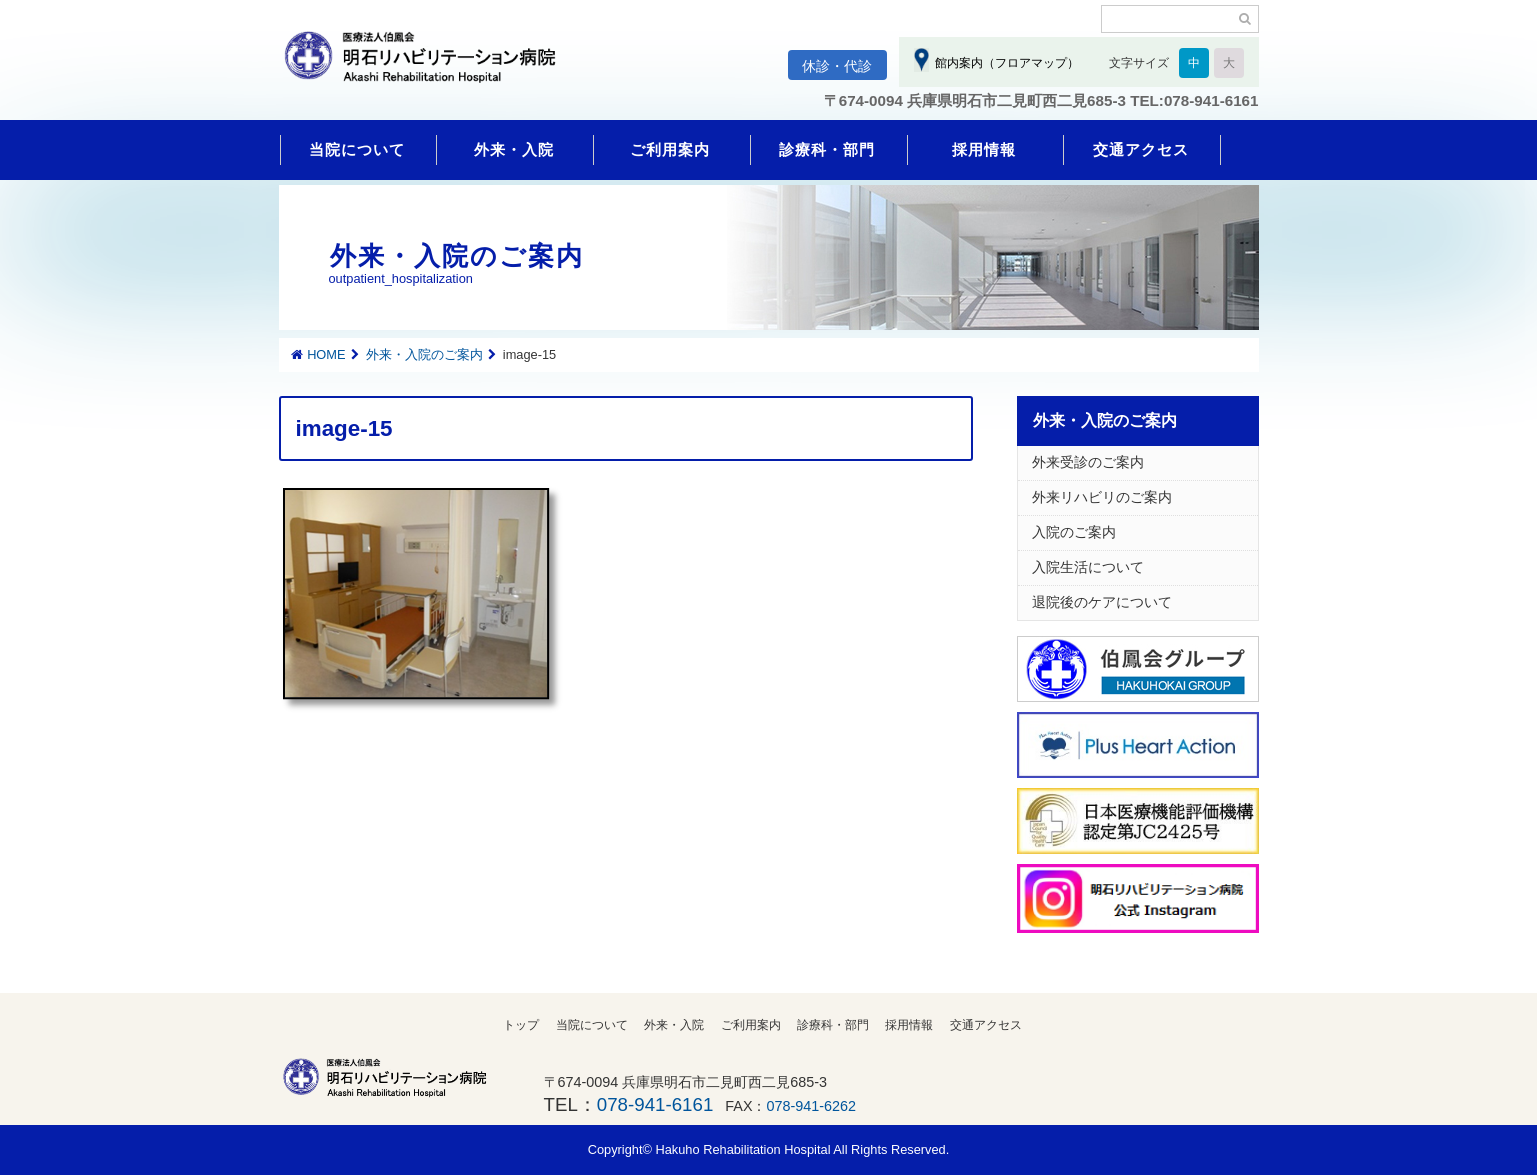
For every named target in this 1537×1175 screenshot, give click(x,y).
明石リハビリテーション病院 (429, 67)
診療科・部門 (827, 149)
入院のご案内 (1074, 532)
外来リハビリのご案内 (1102, 497)
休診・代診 (837, 66)
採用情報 (984, 149)
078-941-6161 (655, 1104)
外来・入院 (514, 149)
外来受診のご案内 (1088, 462)
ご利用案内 (670, 149)
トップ (521, 1025)
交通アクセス (1141, 149)
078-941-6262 (812, 1106)
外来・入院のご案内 (424, 354)
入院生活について (1088, 567)
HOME (326, 354)
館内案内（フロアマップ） (1004, 63)
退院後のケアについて (1102, 602)
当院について (357, 149)
